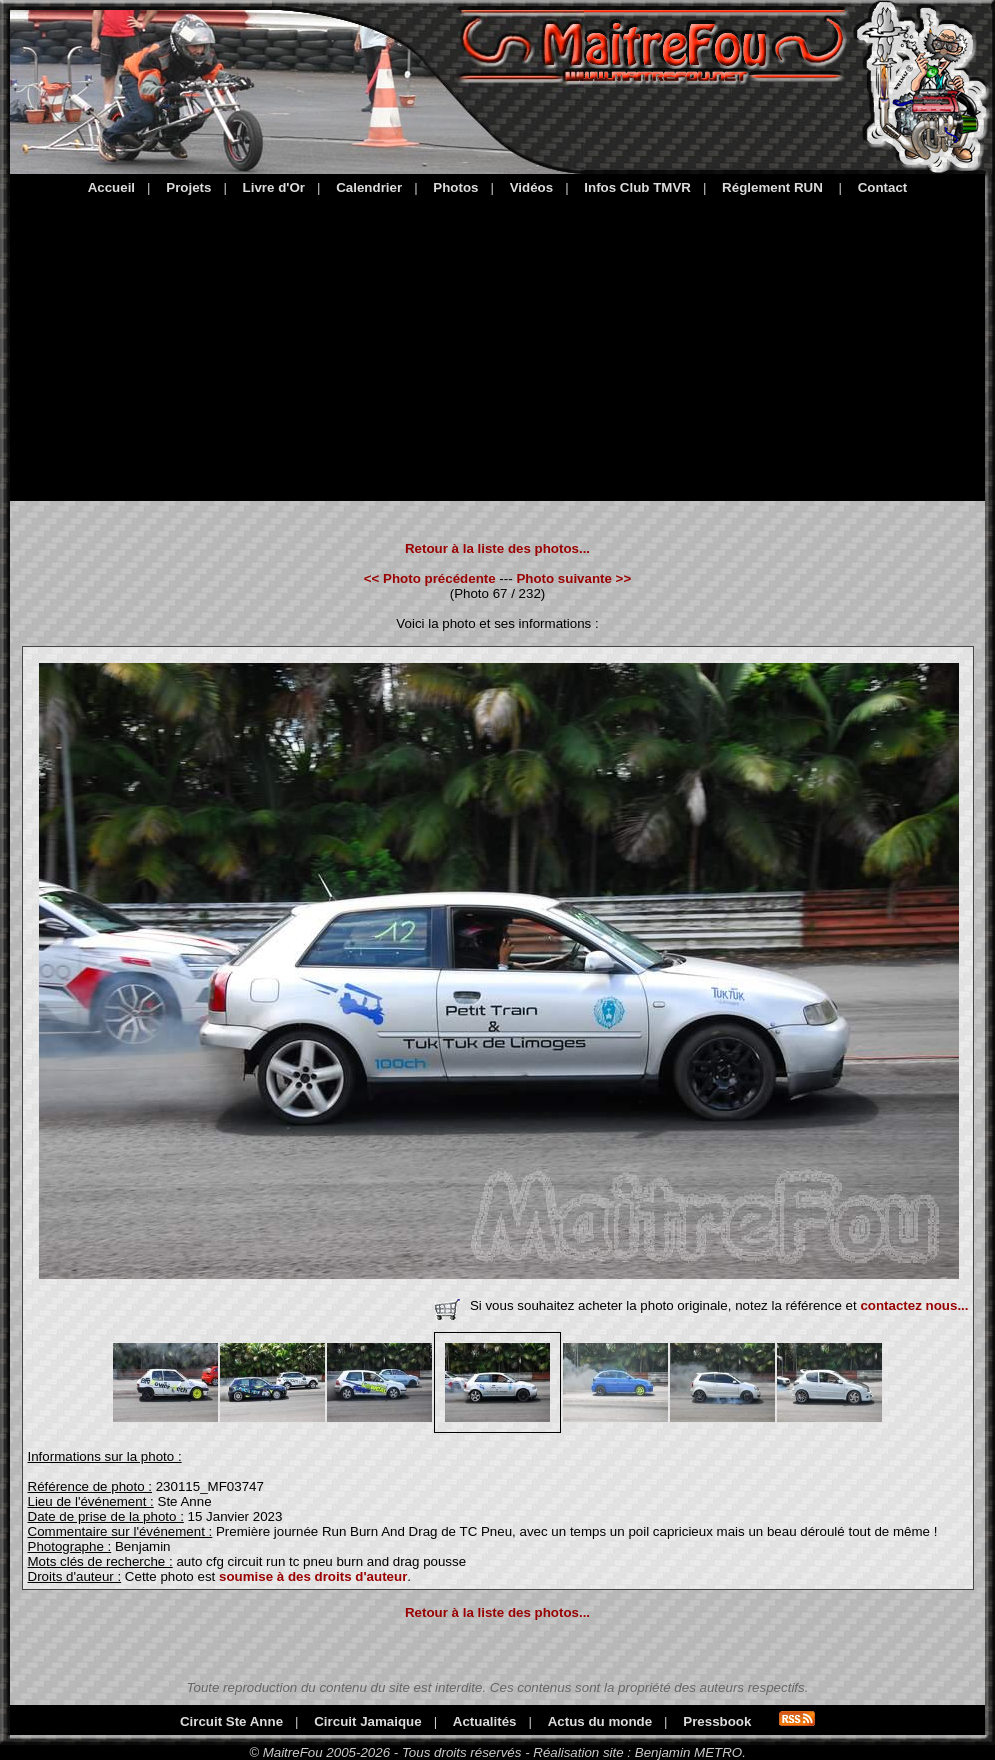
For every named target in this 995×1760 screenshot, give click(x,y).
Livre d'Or (274, 187)
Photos (455, 187)
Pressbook (717, 1721)
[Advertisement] (497, 345)
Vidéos (531, 187)
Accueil (111, 187)
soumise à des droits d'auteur (313, 1576)
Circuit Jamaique (367, 1721)
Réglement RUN (772, 187)
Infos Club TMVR (637, 187)
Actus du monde (600, 1721)
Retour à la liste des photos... (497, 548)
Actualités (485, 1721)
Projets (188, 187)
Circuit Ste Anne (231, 1721)
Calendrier (369, 187)
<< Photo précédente (430, 578)
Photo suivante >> (573, 578)
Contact (883, 187)
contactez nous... (914, 1305)
